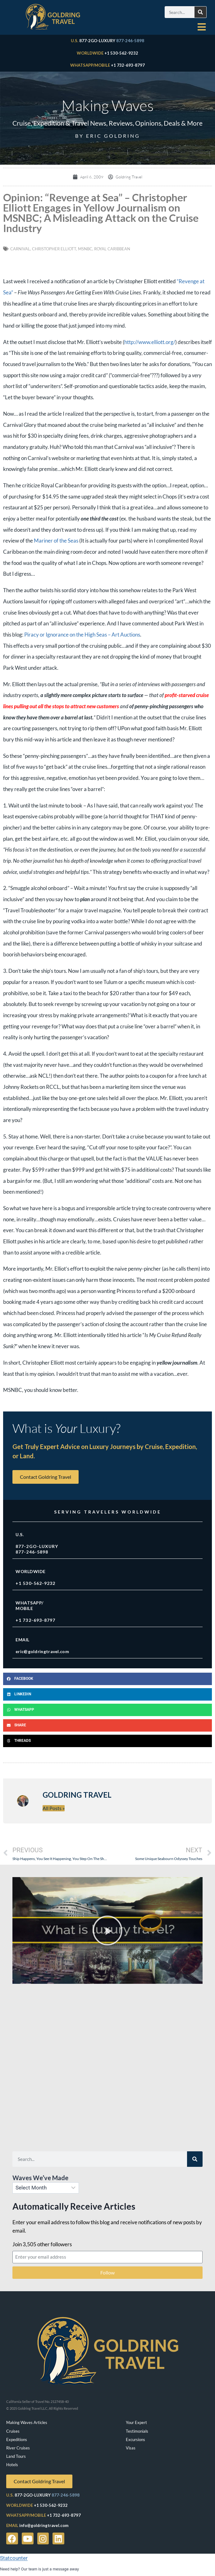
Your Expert (136, 2422)
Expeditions (16, 2439)
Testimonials (137, 2431)
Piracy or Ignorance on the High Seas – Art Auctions (82, 634)
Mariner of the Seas (56, 540)
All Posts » (54, 1808)
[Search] (200, 12)
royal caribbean (112, 248)
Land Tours (16, 2456)
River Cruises (18, 2447)
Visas (130, 2447)
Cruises (13, 2431)
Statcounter (14, 2558)
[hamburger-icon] (201, 27)
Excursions (135, 2439)
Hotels (12, 2464)
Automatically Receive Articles (73, 2206)
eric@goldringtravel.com (42, 1651)
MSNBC (85, 248)
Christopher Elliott (54, 248)
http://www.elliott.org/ (149, 342)
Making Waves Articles (26, 2422)
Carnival (20, 248)
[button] (107, 1679)
